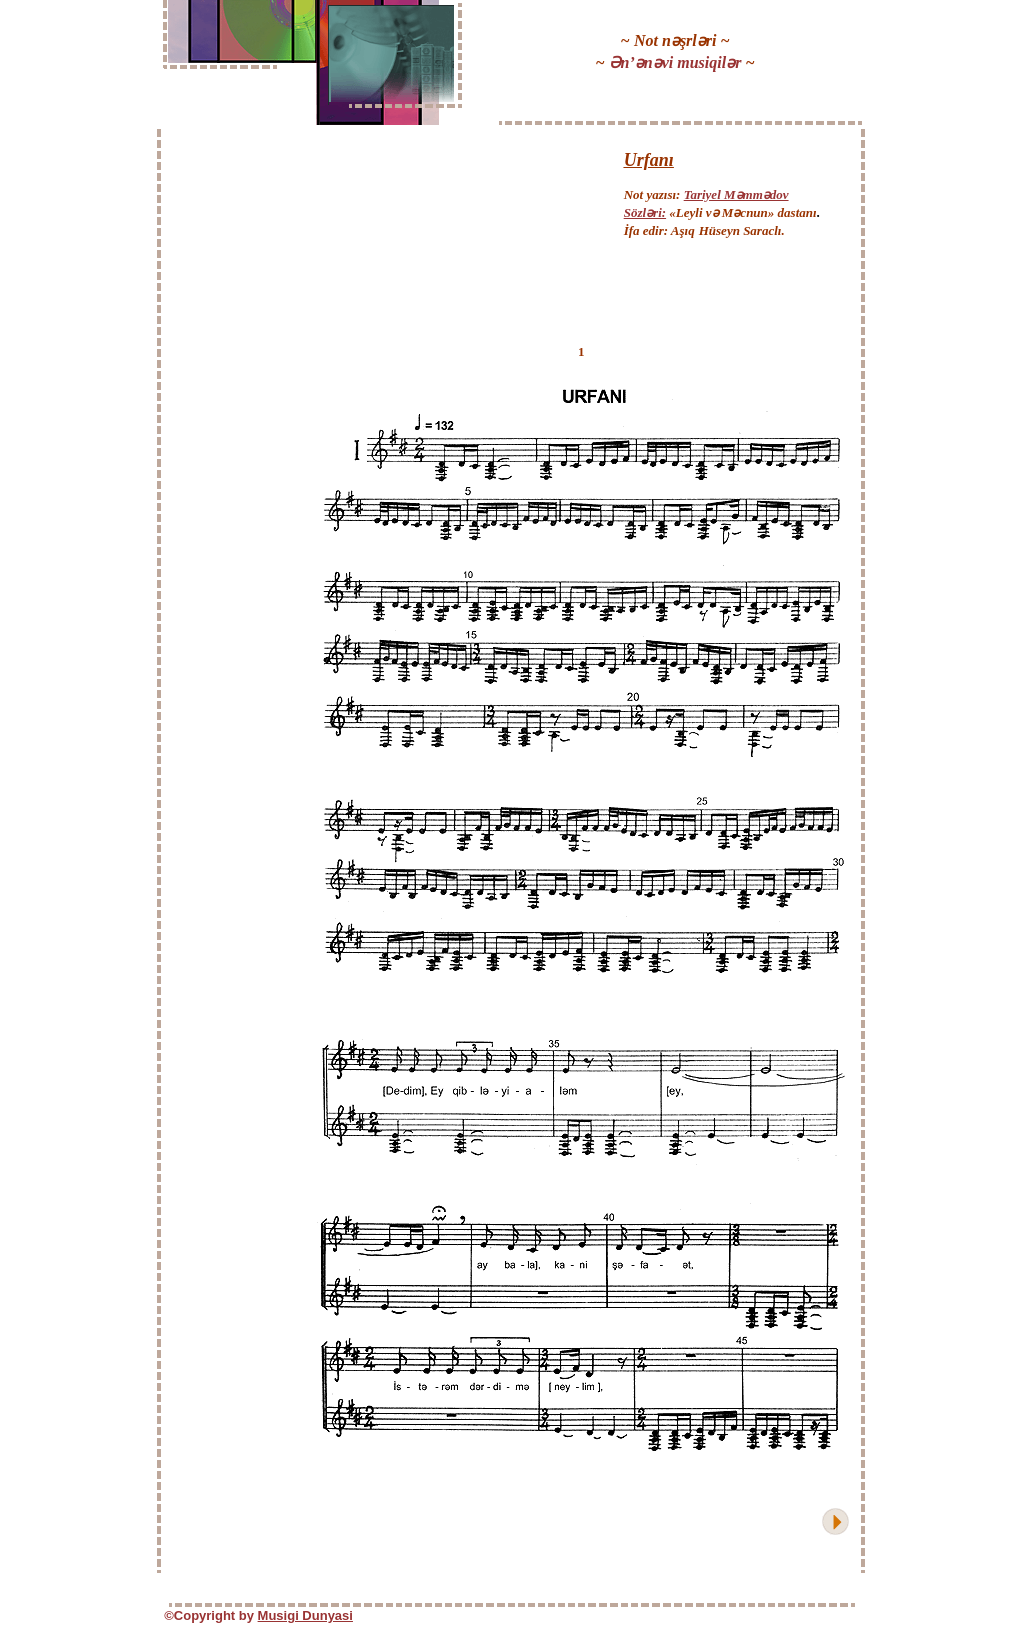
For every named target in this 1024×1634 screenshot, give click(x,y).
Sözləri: (645, 212)
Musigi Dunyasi (305, 1615)
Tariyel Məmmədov (736, 194)
